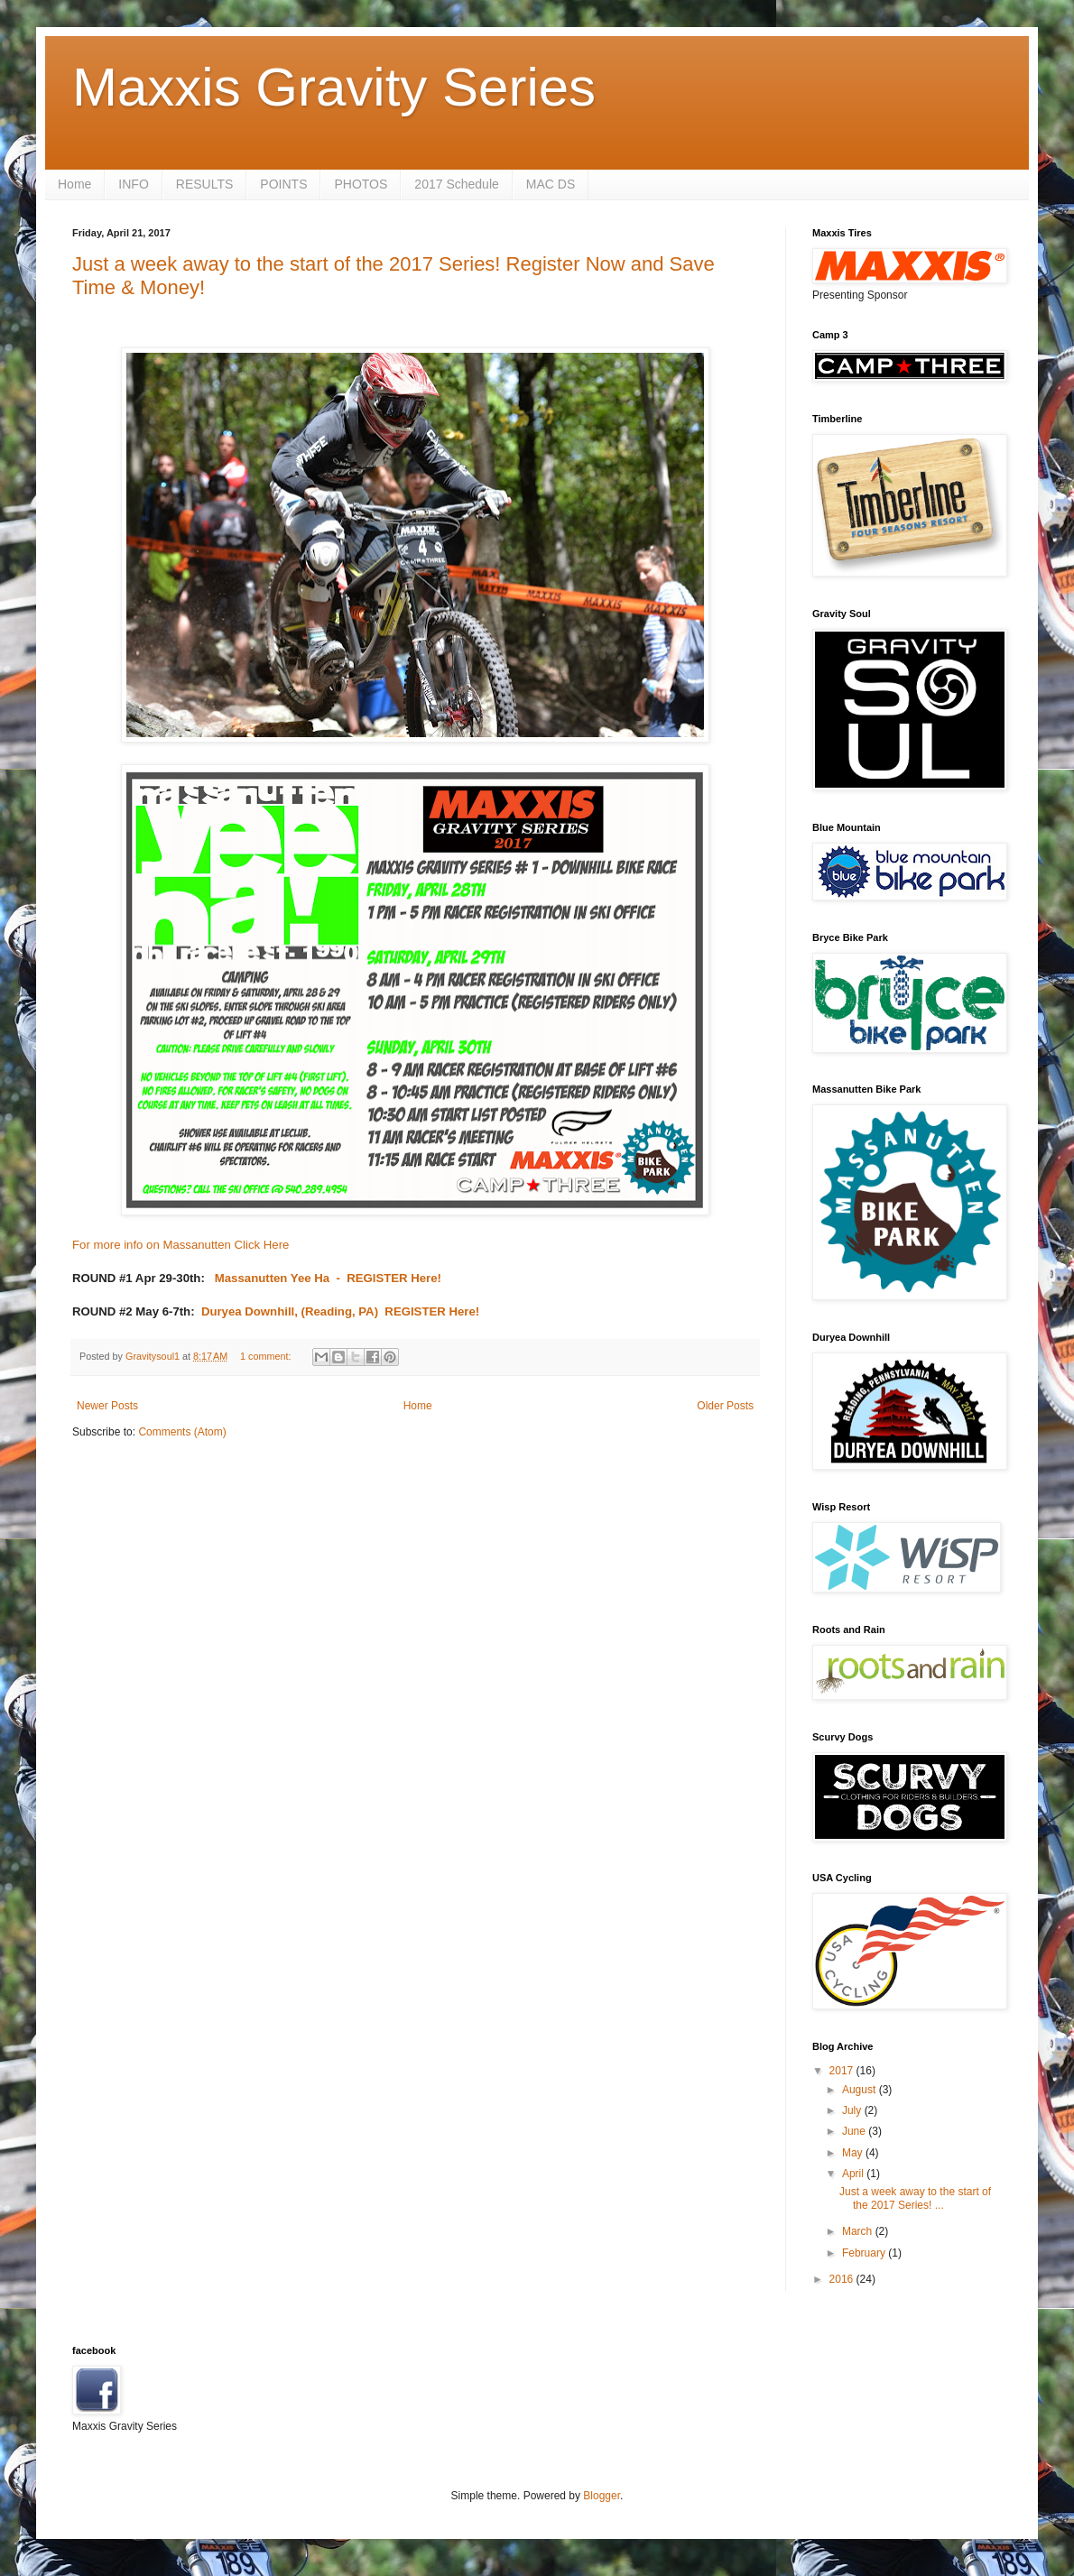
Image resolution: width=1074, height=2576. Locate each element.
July (853, 2110)
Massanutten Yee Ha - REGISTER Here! (326, 1278)
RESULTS (205, 184)
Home (74, 184)
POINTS (283, 184)
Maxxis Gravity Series (334, 87)
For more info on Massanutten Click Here (180, 1244)
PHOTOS (360, 184)
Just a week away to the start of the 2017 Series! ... (915, 2198)
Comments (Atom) (182, 1432)
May (854, 2153)
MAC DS (550, 184)
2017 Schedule (456, 184)
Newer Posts (107, 1405)
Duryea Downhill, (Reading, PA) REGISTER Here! (340, 1311)
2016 (842, 2279)
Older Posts (725, 1405)
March (858, 2231)
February (865, 2253)
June (855, 2131)
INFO (133, 184)
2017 (842, 2070)
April (854, 2173)
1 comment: (266, 1356)
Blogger (601, 2495)
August (860, 2089)
